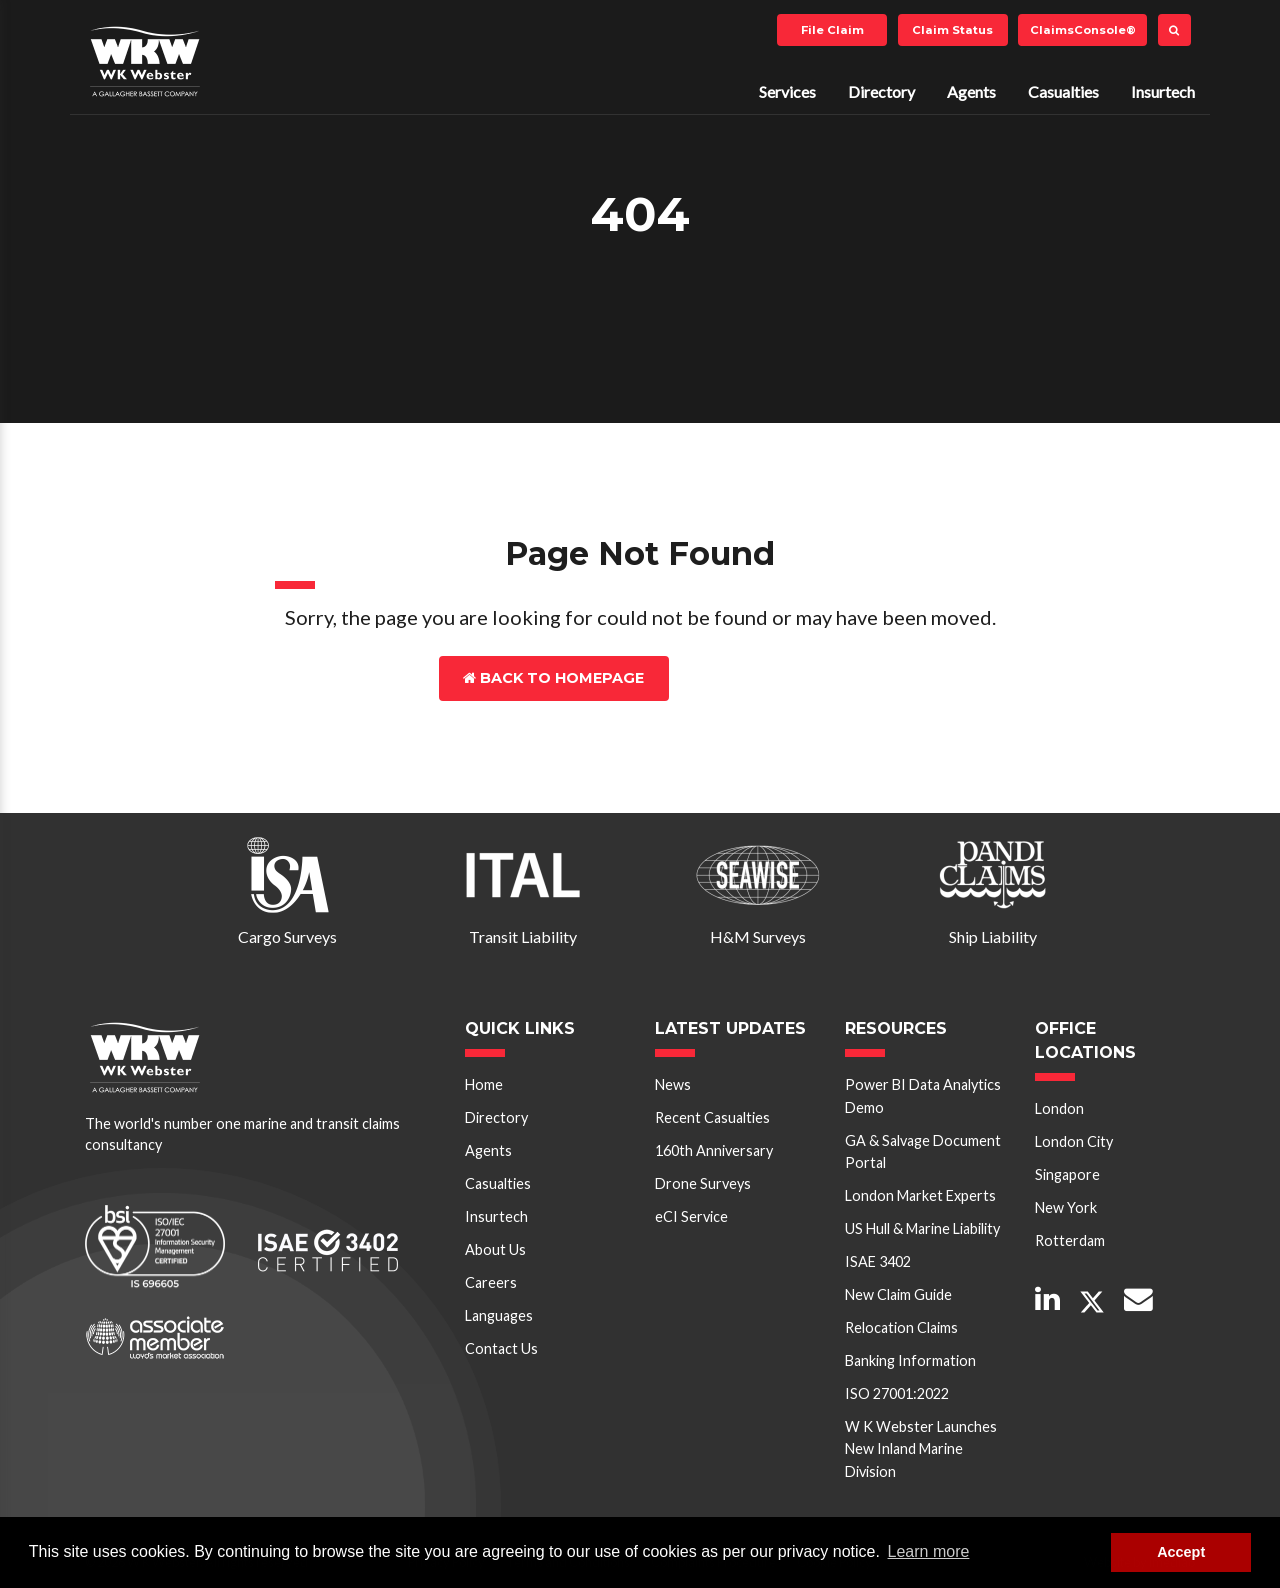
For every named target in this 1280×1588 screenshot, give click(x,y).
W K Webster (145, 61)
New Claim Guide (898, 1294)
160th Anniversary (714, 1150)
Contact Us (756, 678)
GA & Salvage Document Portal (923, 1151)
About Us (495, 1249)
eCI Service (691, 1216)
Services (787, 91)
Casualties (1063, 91)
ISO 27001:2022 (897, 1393)
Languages (499, 1315)
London (1059, 1108)
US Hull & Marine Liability (922, 1228)
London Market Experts (920, 1195)
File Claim (832, 30)
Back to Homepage (553, 678)
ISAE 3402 (878, 1261)
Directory (881, 91)
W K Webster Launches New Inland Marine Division (921, 1449)
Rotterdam (1070, 1240)
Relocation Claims (901, 1327)
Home (484, 1084)
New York (1066, 1207)
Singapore (1067, 1174)
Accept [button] (1181, 1552)
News (673, 1084)
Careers (491, 1282)
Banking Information (910, 1360)
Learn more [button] (929, 1551)
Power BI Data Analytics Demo (923, 1095)
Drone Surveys (703, 1183)
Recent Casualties (712, 1117)
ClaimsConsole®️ (1083, 30)
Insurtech (1163, 91)
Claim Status (952, 30)
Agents (971, 91)
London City (1074, 1141)
